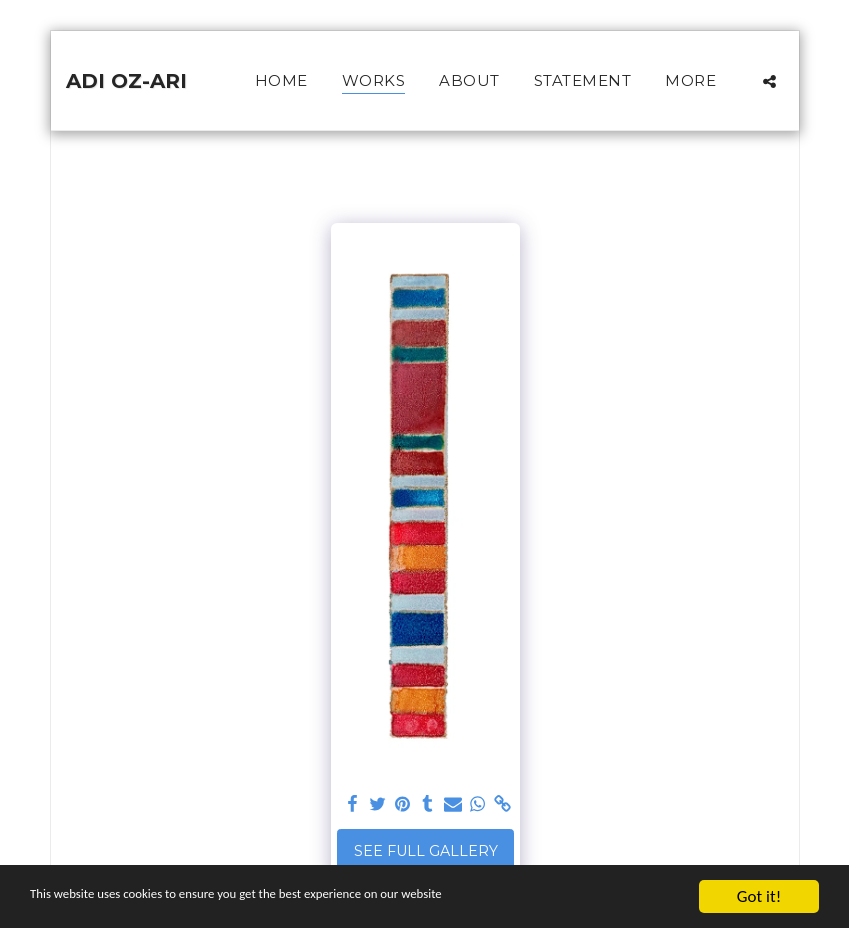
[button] (769, 81)
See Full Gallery (426, 851)
